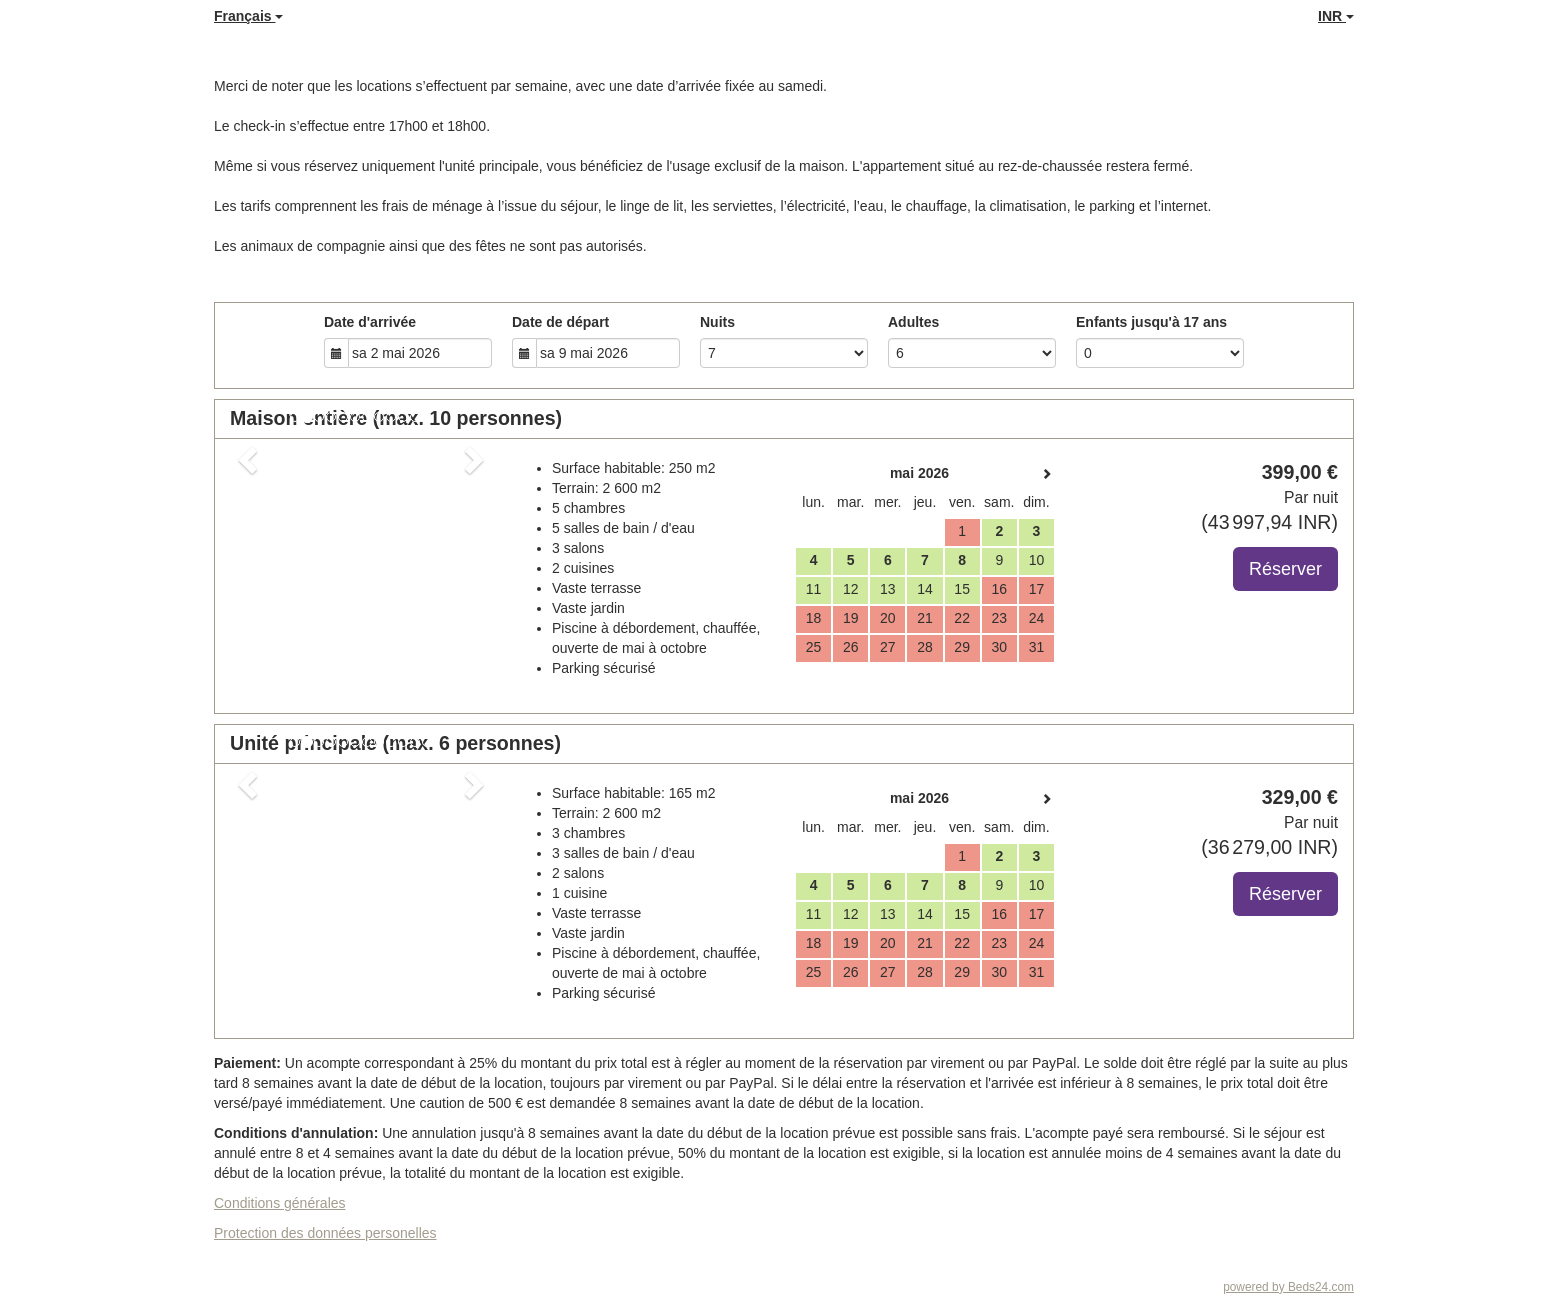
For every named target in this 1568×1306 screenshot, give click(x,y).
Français (248, 16)
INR (1336, 16)
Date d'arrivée (370, 322)
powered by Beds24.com (1288, 1287)
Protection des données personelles (325, 1233)
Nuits (717, 322)
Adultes (913, 322)
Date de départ (560, 322)
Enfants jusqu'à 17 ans (1151, 322)
